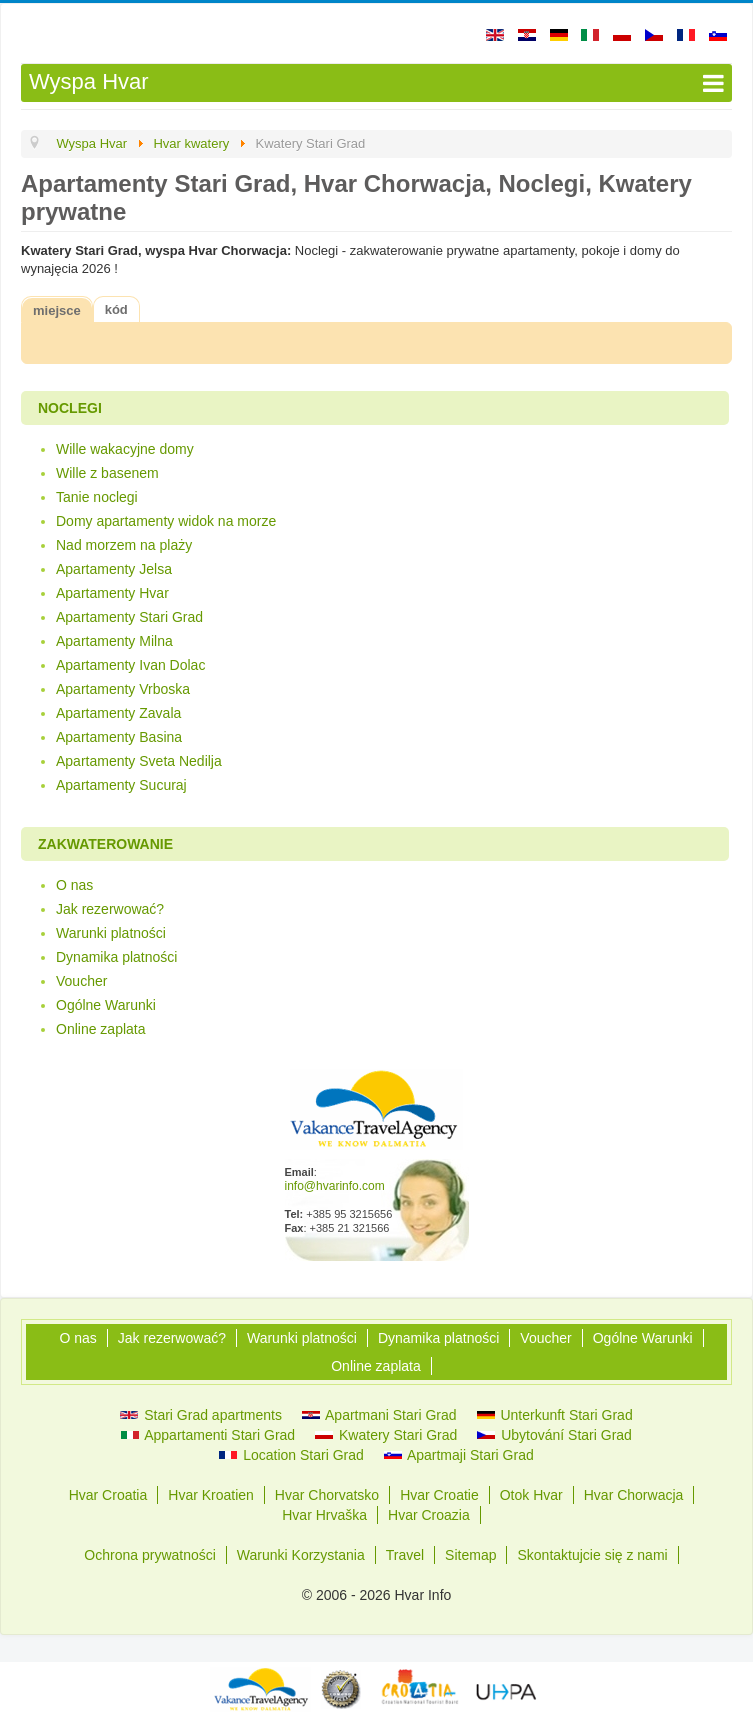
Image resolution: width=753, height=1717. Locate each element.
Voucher (81, 981)
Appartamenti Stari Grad (208, 1435)
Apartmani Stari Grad (379, 1415)
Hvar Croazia (429, 1515)
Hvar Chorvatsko (327, 1495)
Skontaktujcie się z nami (592, 1555)
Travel (405, 1555)
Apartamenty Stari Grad (129, 617)
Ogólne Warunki (106, 1005)
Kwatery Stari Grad (386, 1435)
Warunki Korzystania (301, 1555)
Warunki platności (111, 933)
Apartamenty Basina (119, 737)
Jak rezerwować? (110, 909)
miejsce (57, 310)
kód (116, 309)
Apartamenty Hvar (112, 593)
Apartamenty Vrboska (123, 689)
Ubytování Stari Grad (554, 1435)
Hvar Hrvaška (324, 1515)
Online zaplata (101, 1029)
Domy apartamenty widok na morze (166, 521)
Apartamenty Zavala (118, 713)
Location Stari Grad (291, 1455)
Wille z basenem (107, 473)
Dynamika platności (116, 957)
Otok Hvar (531, 1495)
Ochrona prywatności (150, 1555)
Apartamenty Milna (114, 641)
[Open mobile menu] (376, 83)
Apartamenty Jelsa (114, 569)
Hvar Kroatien (211, 1495)
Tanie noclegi (97, 497)
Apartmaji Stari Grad (459, 1455)
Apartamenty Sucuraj (121, 785)
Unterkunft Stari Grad (555, 1415)
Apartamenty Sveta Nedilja (139, 761)
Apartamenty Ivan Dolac (130, 665)
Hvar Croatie (439, 1495)
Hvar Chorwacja (634, 1495)
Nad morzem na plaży (124, 545)
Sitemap (470, 1555)
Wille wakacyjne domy (125, 449)
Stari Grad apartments (201, 1415)
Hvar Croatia (108, 1495)
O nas (74, 885)
